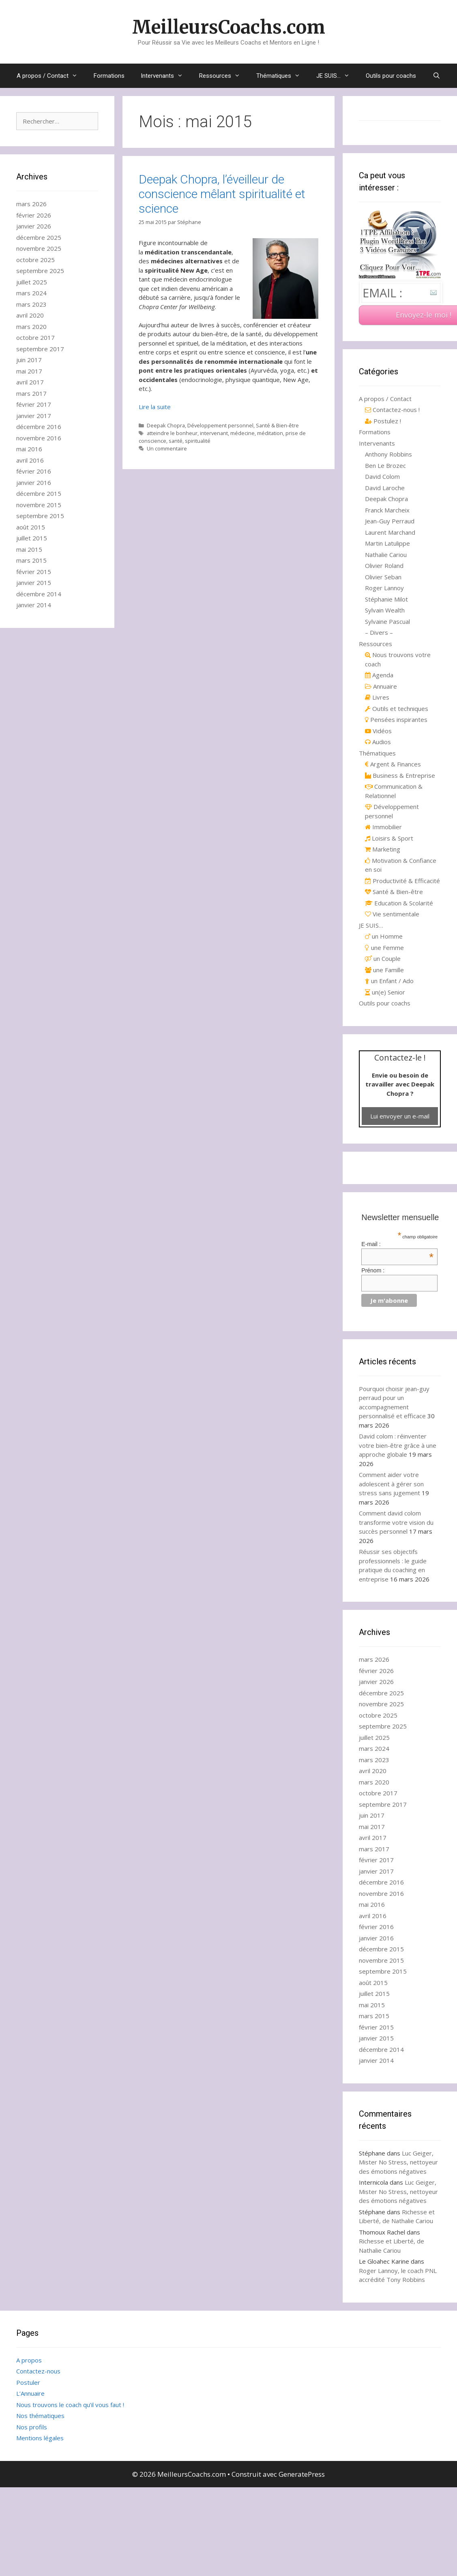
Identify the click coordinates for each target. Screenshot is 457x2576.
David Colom (382, 476)
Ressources (223, 76)
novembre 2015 (38, 505)
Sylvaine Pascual (387, 621)
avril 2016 (30, 460)
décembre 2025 (38, 237)
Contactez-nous (38, 2371)
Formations (109, 75)
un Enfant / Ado (389, 981)
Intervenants (166, 76)
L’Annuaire (30, 2393)
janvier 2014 (33, 605)
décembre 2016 (38, 427)
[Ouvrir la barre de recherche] (436, 76)
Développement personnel (220, 425)
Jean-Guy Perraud (389, 521)
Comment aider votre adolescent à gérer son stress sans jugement (391, 1483)
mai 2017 (29, 371)
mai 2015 (29, 549)
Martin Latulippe (387, 543)
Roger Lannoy (384, 588)
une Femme (384, 947)
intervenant (214, 433)
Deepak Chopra (166, 425)
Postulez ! (383, 421)
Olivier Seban (383, 577)
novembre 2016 (38, 438)
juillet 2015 (31, 538)
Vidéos (378, 731)
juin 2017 (29, 360)
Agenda (379, 675)
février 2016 (33, 471)
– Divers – (379, 632)
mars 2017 (31, 393)
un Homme (384, 936)
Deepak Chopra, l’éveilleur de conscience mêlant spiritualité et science (222, 194)
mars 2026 (31, 204)
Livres (377, 697)
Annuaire (381, 686)
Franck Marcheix (387, 510)
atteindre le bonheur (172, 433)
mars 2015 (31, 560)
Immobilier (383, 827)
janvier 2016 (33, 482)
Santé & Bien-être (277, 425)
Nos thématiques (40, 2416)
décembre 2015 (38, 493)
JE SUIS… (337, 76)
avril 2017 (30, 382)
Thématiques (282, 76)
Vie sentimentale (392, 914)
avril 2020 (30, 315)
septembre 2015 (40, 516)
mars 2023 (31, 304)
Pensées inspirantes (396, 719)
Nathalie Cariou (386, 555)
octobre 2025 (35, 260)
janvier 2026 (33, 226)
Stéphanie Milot (386, 599)
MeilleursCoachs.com (228, 27)
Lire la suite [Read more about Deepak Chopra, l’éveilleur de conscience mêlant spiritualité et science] (155, 407)
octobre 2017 (35, 337)
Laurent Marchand (390, 532)
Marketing (382, 849)
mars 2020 (31, 326)
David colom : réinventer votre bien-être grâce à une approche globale (397, 1445)
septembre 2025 (40, 271)
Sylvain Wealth (385, 610)
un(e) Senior (385, 992)
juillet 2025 (31, 282)
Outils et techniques (396, 708)
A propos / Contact (51, 76)
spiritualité (197, 440)
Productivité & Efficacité (402, 881)
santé (175, 440)
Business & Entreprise (400, 775)
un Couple (383, 958)
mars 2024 (31, 293)
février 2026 (33, 215)
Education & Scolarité (399, 903)
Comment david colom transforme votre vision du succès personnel (396, 1522)
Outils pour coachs (391, 75)
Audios (378, 742)
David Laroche (385, 488)
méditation (270, 433)
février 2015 (33, 572)
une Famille (384, 970)
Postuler (28, 2382)
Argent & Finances (393, 764)
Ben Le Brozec (385, 465)
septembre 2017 (40, 349)
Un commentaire (167, 448)
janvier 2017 (33, 416)
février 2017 (33, 404)
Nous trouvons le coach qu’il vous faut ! (70, 2405)
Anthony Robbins (388, 454)
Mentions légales (40, 2438)
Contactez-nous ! (392, 410)
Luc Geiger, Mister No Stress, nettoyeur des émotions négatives (398, 2162)
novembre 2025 (38, 248)
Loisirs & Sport (389, 838)
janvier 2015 (33, 582)
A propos (29, 2360)
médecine (242, 433)
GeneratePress (302, 2474)
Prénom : (372, 1270)
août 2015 (30, 527)
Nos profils (31, 2427)
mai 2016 (29, 449)
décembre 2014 (38, 594)
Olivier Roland (384, 565)
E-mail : (397, 1244)
